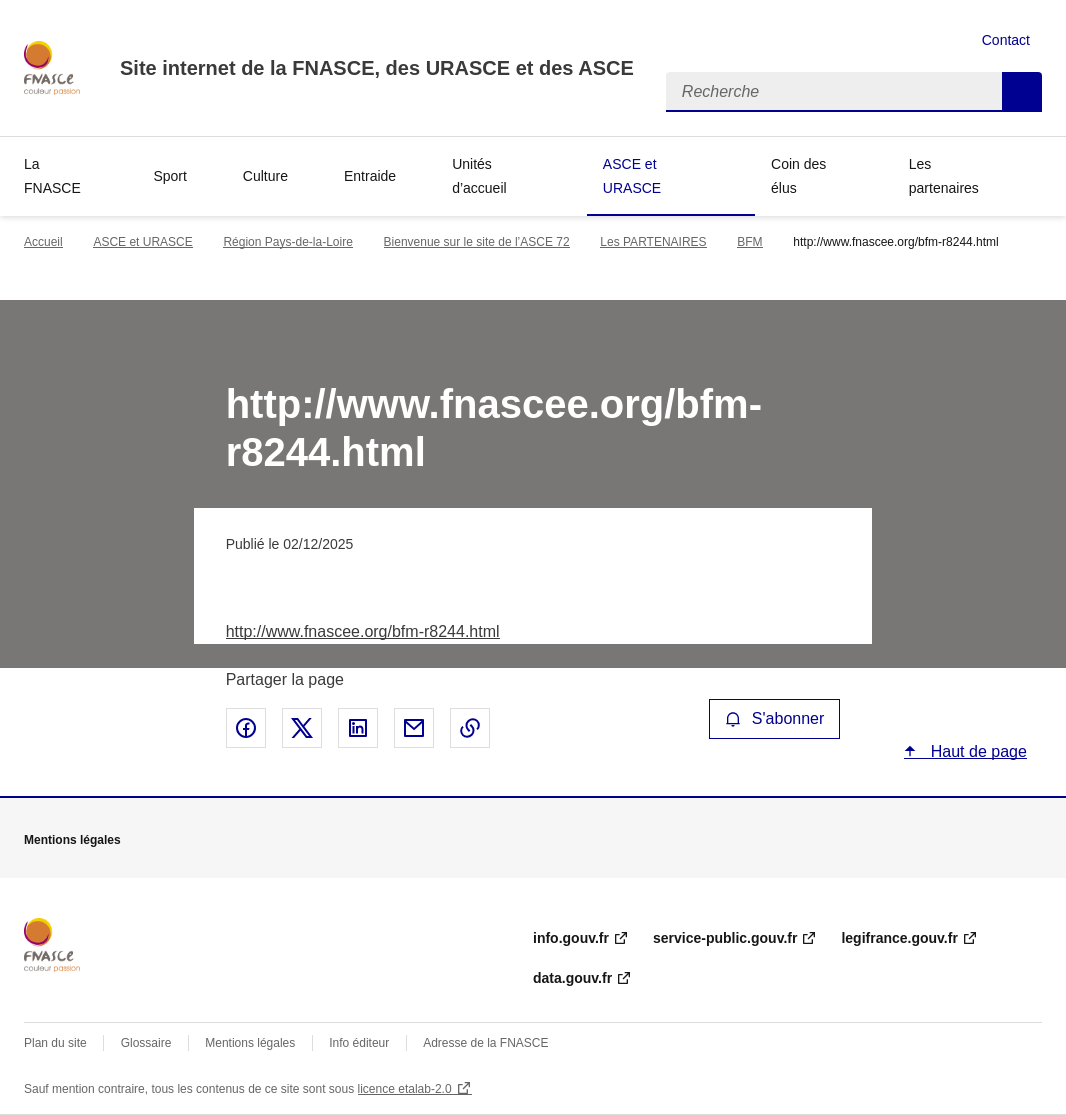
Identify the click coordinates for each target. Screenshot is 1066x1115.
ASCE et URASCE (632, 176)
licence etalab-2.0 (405, 1089)
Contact (1006, 40)
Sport (169, 176)
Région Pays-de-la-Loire (287, 242)
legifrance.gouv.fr (899, 938)
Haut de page (976, 751)
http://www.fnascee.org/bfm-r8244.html (363, 631)
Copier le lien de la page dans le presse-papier (470, 728)
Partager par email (414, 728)
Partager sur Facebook (246, 728)
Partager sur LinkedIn (358, 728)
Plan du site (55, 1043)
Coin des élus (798, 176)
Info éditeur (359, 1043)
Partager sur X (302, 728)
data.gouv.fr (572, 978)
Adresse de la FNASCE (485, 1043)
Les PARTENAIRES (653, 242)
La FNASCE (52, 176)
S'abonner (775, 718)
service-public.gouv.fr (725, 938)
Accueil (43, 242)
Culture (265, 176)
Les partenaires (944, 176)
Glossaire (146, 1043)
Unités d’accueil (479, 176)
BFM (749, 242)
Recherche (1022, 92)
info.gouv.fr (571, 938)
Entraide (370, 176)
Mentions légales (250, 1043)
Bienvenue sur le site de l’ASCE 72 (477, 242)
